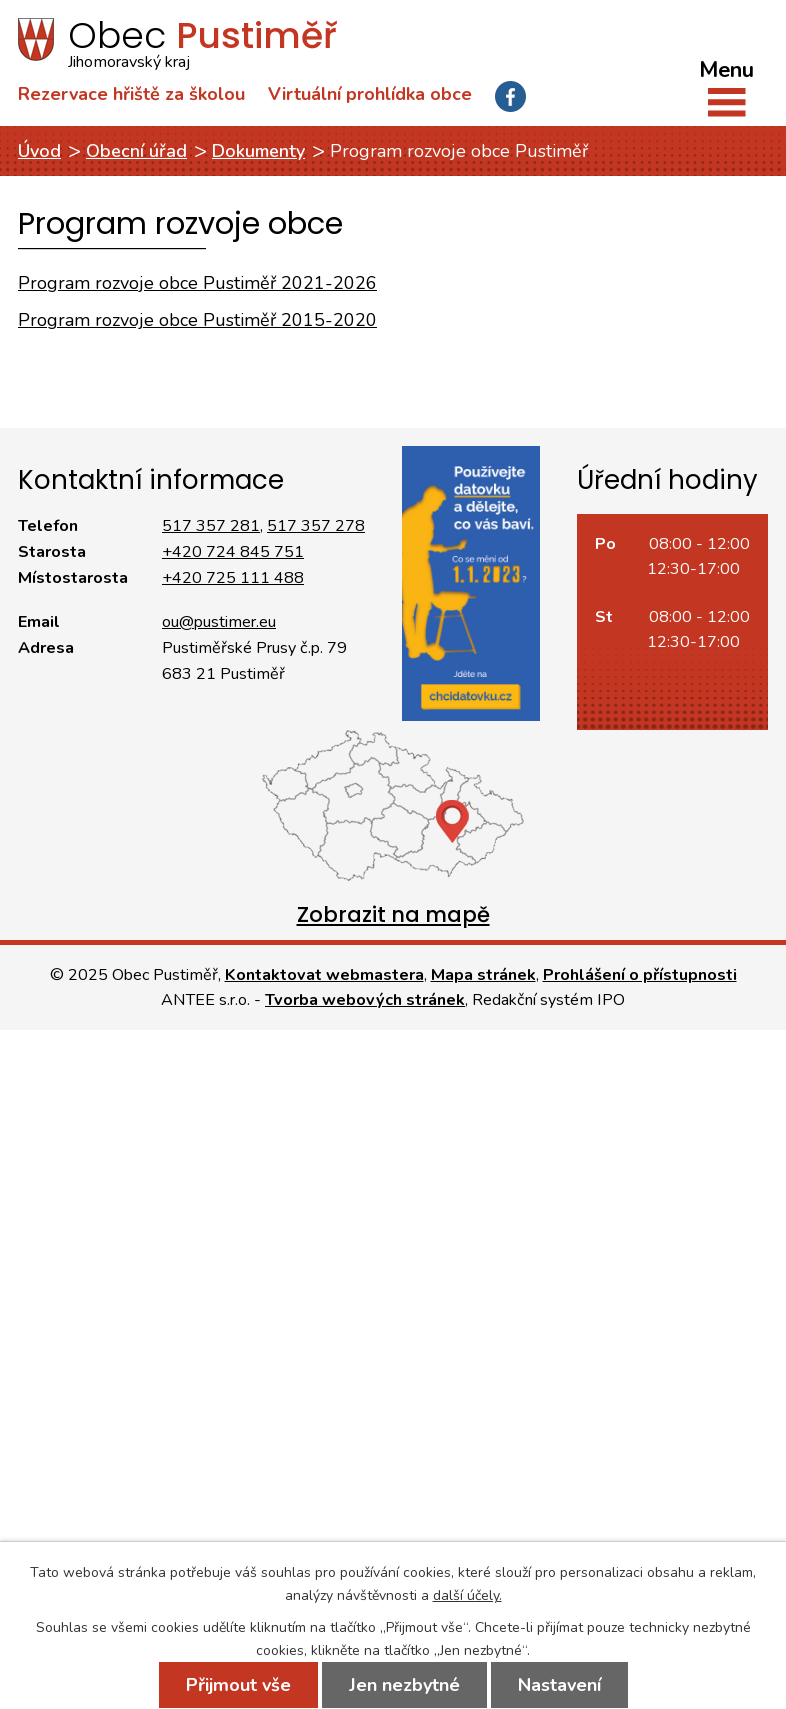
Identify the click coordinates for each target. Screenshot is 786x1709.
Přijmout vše (238, 1685)
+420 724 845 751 (233, 552)
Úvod (39, 151)
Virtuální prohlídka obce (370, 94)
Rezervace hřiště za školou (131, 94)
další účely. (467, 1595)
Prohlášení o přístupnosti (640, 975)
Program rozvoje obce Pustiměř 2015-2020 (197, 320)
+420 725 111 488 (233, 578)
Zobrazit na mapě (393, 914)
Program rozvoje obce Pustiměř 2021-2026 (197, 283)
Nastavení (559, 1685)
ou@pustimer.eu (219, 622)
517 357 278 (316, 526)
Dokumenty (258, 151)
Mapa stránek (483, 975)
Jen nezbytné (404, 1685)
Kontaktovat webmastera (324, 975)
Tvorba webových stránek (365, 1000)
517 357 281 (211, 526)
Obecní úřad (136, 151)
